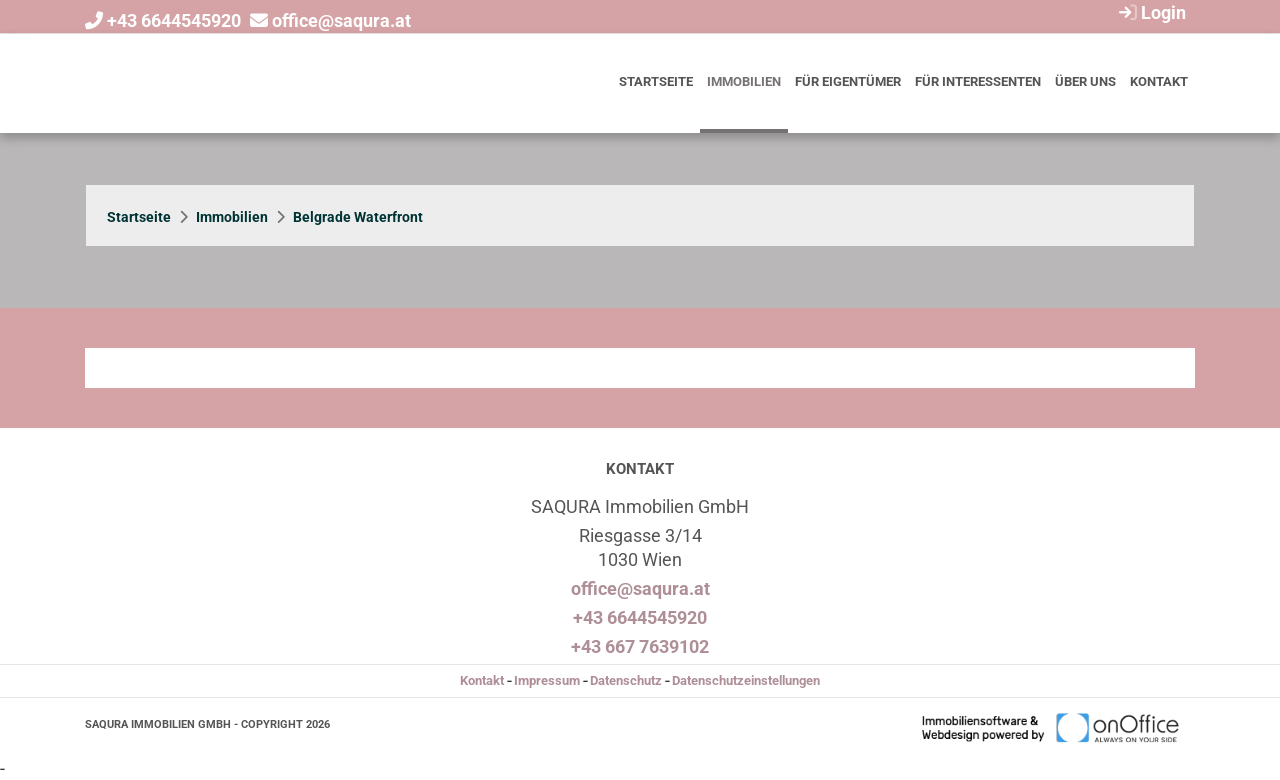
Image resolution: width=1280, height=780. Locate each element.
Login (1150, 12)
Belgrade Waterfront (358, 217)
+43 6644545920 (174, 20)
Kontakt (1159, 81)
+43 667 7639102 (640, 646)
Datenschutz (626, 680)
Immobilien (744, 81)
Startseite (656, 81)
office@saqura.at (341, 20)
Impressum (547, 680)
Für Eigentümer (848, 81)
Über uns (1085, 81)
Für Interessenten (978, 81)
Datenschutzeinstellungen (746, 680)
